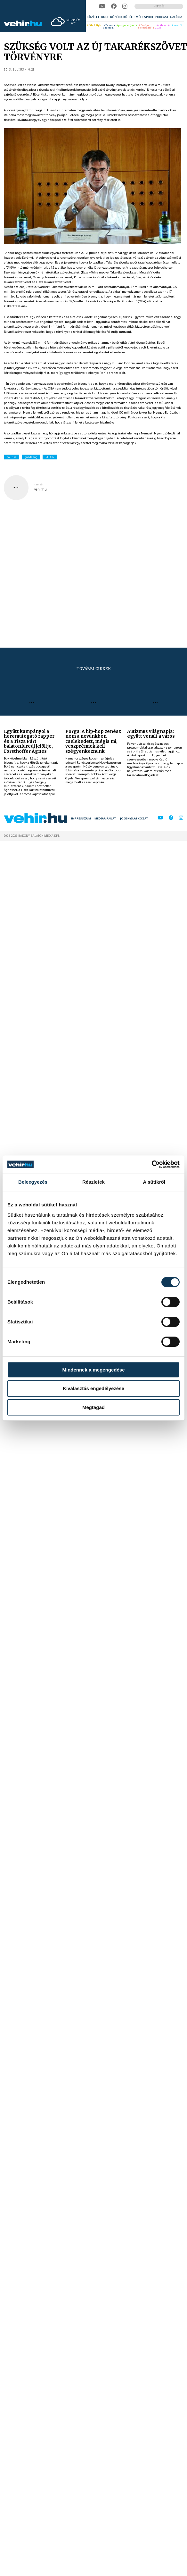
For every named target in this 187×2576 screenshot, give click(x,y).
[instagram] (124, 6)
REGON (49, 457)
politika (12, 457)
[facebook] (114, 6)
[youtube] (102, 6)
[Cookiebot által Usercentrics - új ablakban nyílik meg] (152, 1164)
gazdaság (31, 457)
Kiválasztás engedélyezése (93, 1388)
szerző (38, 484)
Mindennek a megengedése (93, 1369)
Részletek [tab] (93, 1182)
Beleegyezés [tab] (32, 1182)
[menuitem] (93, 17)
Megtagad (93, 1407)
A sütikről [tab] (154, 1182)
